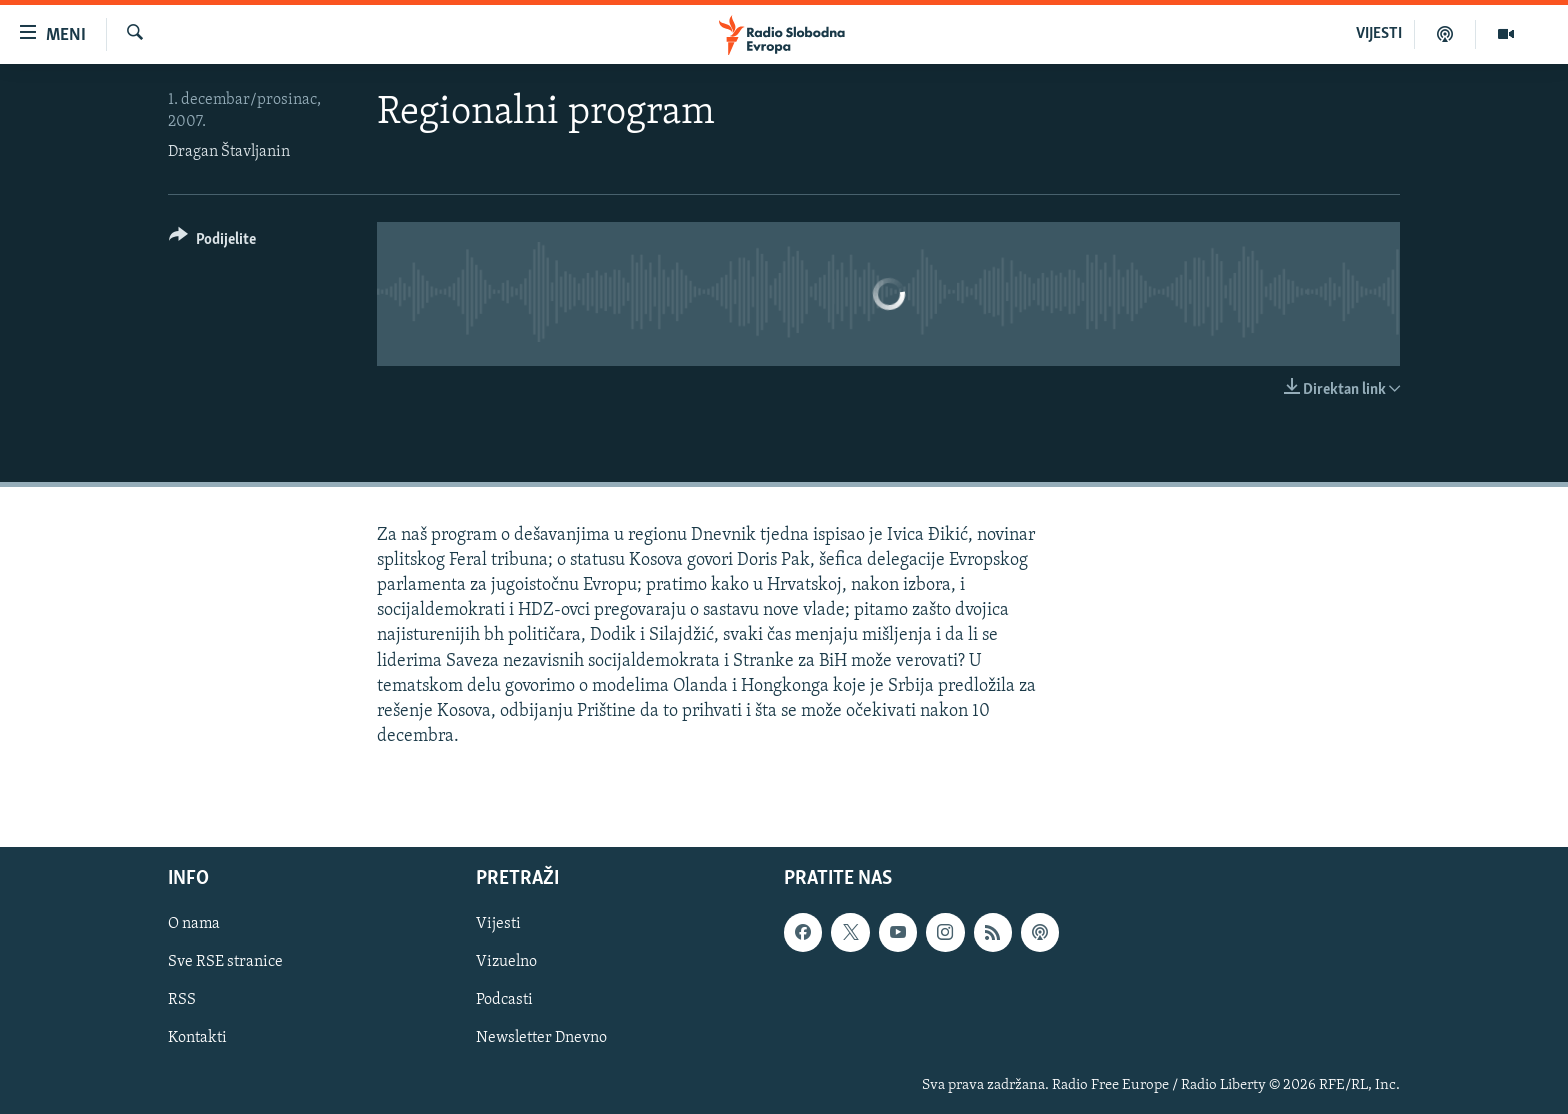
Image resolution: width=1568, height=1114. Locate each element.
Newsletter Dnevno (541, 1039)
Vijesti (498, 925)
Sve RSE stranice (225, 963)
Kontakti (197, 1039)
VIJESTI (1379, 34)
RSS (182, 1001)
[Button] (212, 242)
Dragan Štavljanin (229, 152)
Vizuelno (506, 963)
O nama (194, 925)
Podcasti (504, 1001)
